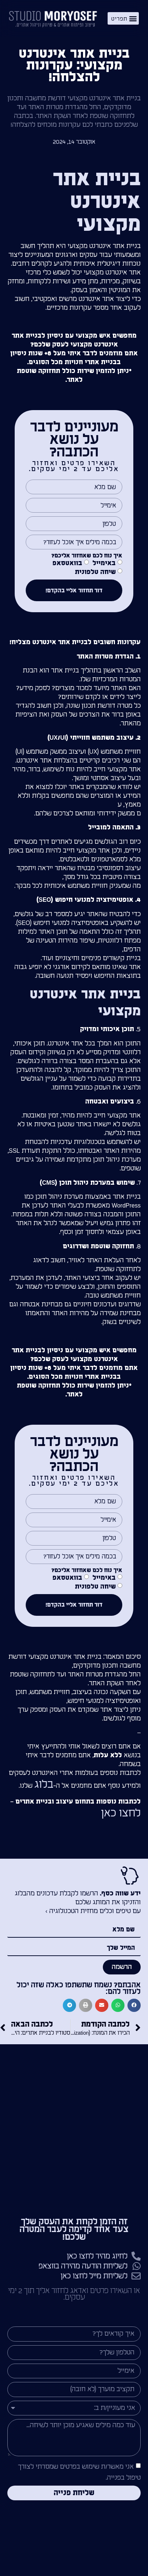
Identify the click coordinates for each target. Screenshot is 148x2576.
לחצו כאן (121, 1813)
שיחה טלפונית (95, 572)
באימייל (104, 563)
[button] (123, 18)
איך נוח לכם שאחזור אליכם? (86, 555)
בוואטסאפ (67, 563)
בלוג (43, 1784)
